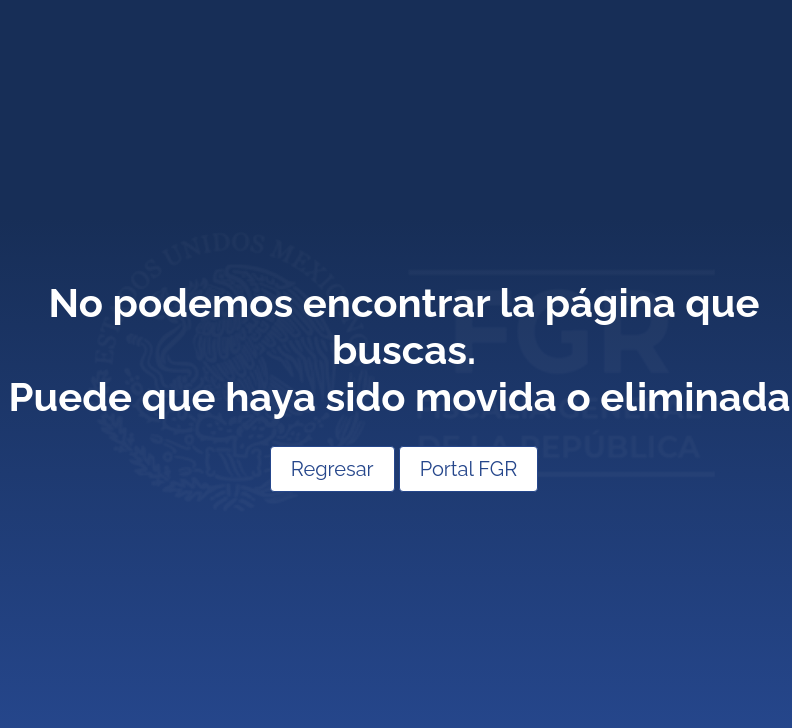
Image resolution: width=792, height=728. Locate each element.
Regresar (332, 469)
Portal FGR (469, 469)
